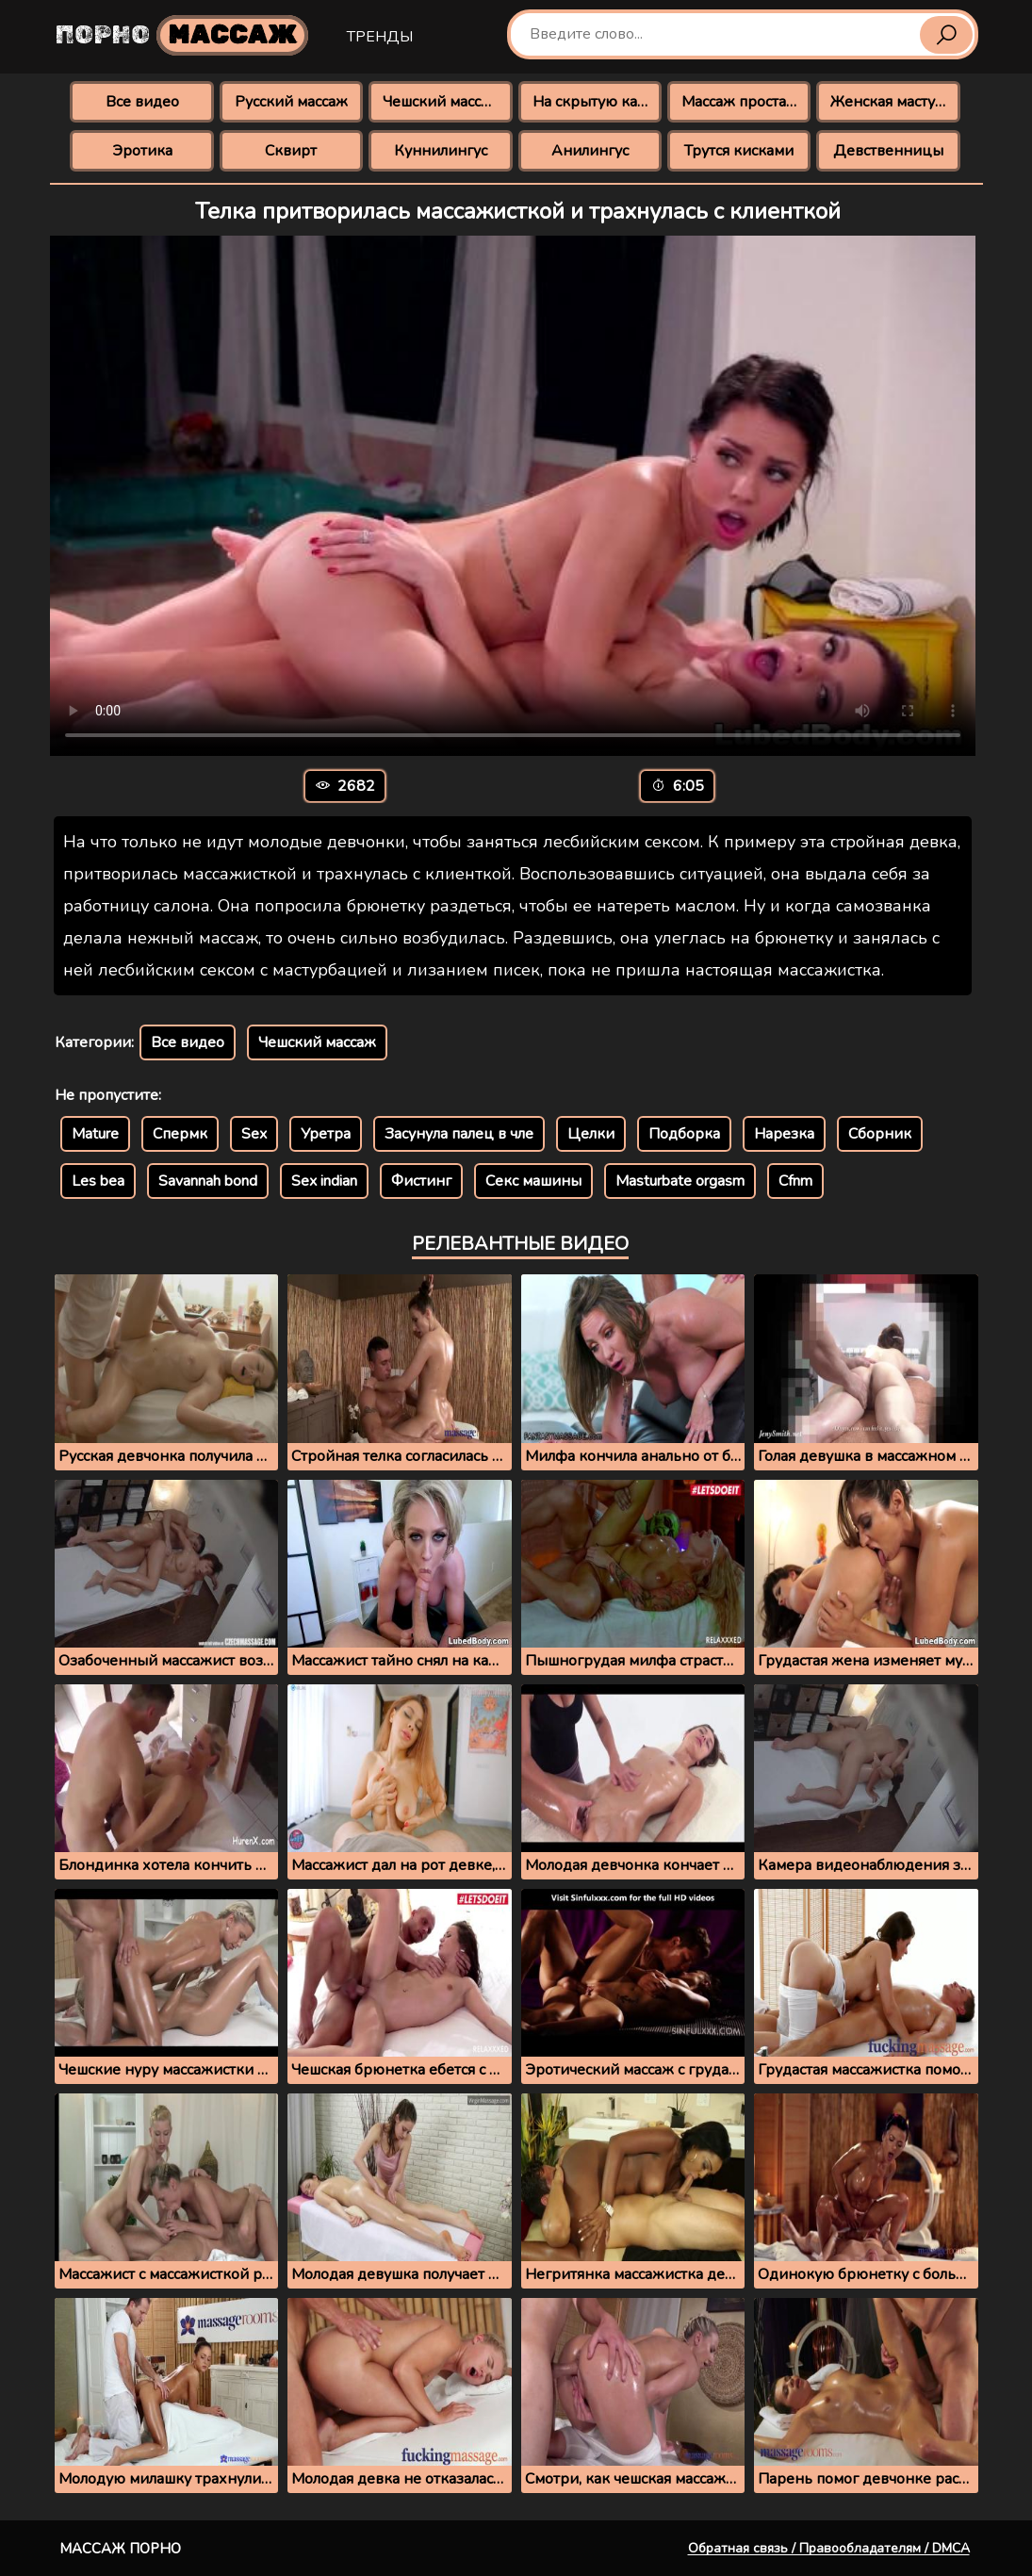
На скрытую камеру (597, 101)
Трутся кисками (739, 150)
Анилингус (590, 150)
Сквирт (291, 150)
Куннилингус (440, 150)
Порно (182, 35)
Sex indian (324, 1181)
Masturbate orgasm (680, 1181)
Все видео (142, 101)
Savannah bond (207, 1181)
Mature (95, 1134)
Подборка (684, 1134)
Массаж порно (120, 2548)
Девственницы (888, 150)
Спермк (180, 1134)
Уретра (326, 1134)
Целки (590, 1134)
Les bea (98, 1181)
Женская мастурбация (894, 101)
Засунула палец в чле (459, 1134)
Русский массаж (291, 101)
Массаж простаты (742, 101)
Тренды (380, 36)
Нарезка (784, 1134)
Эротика (142, 150)
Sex (254, 1134)
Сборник (879, 1134)
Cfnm (795, 1181)
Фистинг (421, 1181)
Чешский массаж (441, 101)
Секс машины (533, 1181)
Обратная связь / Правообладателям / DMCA (829, 2548)
